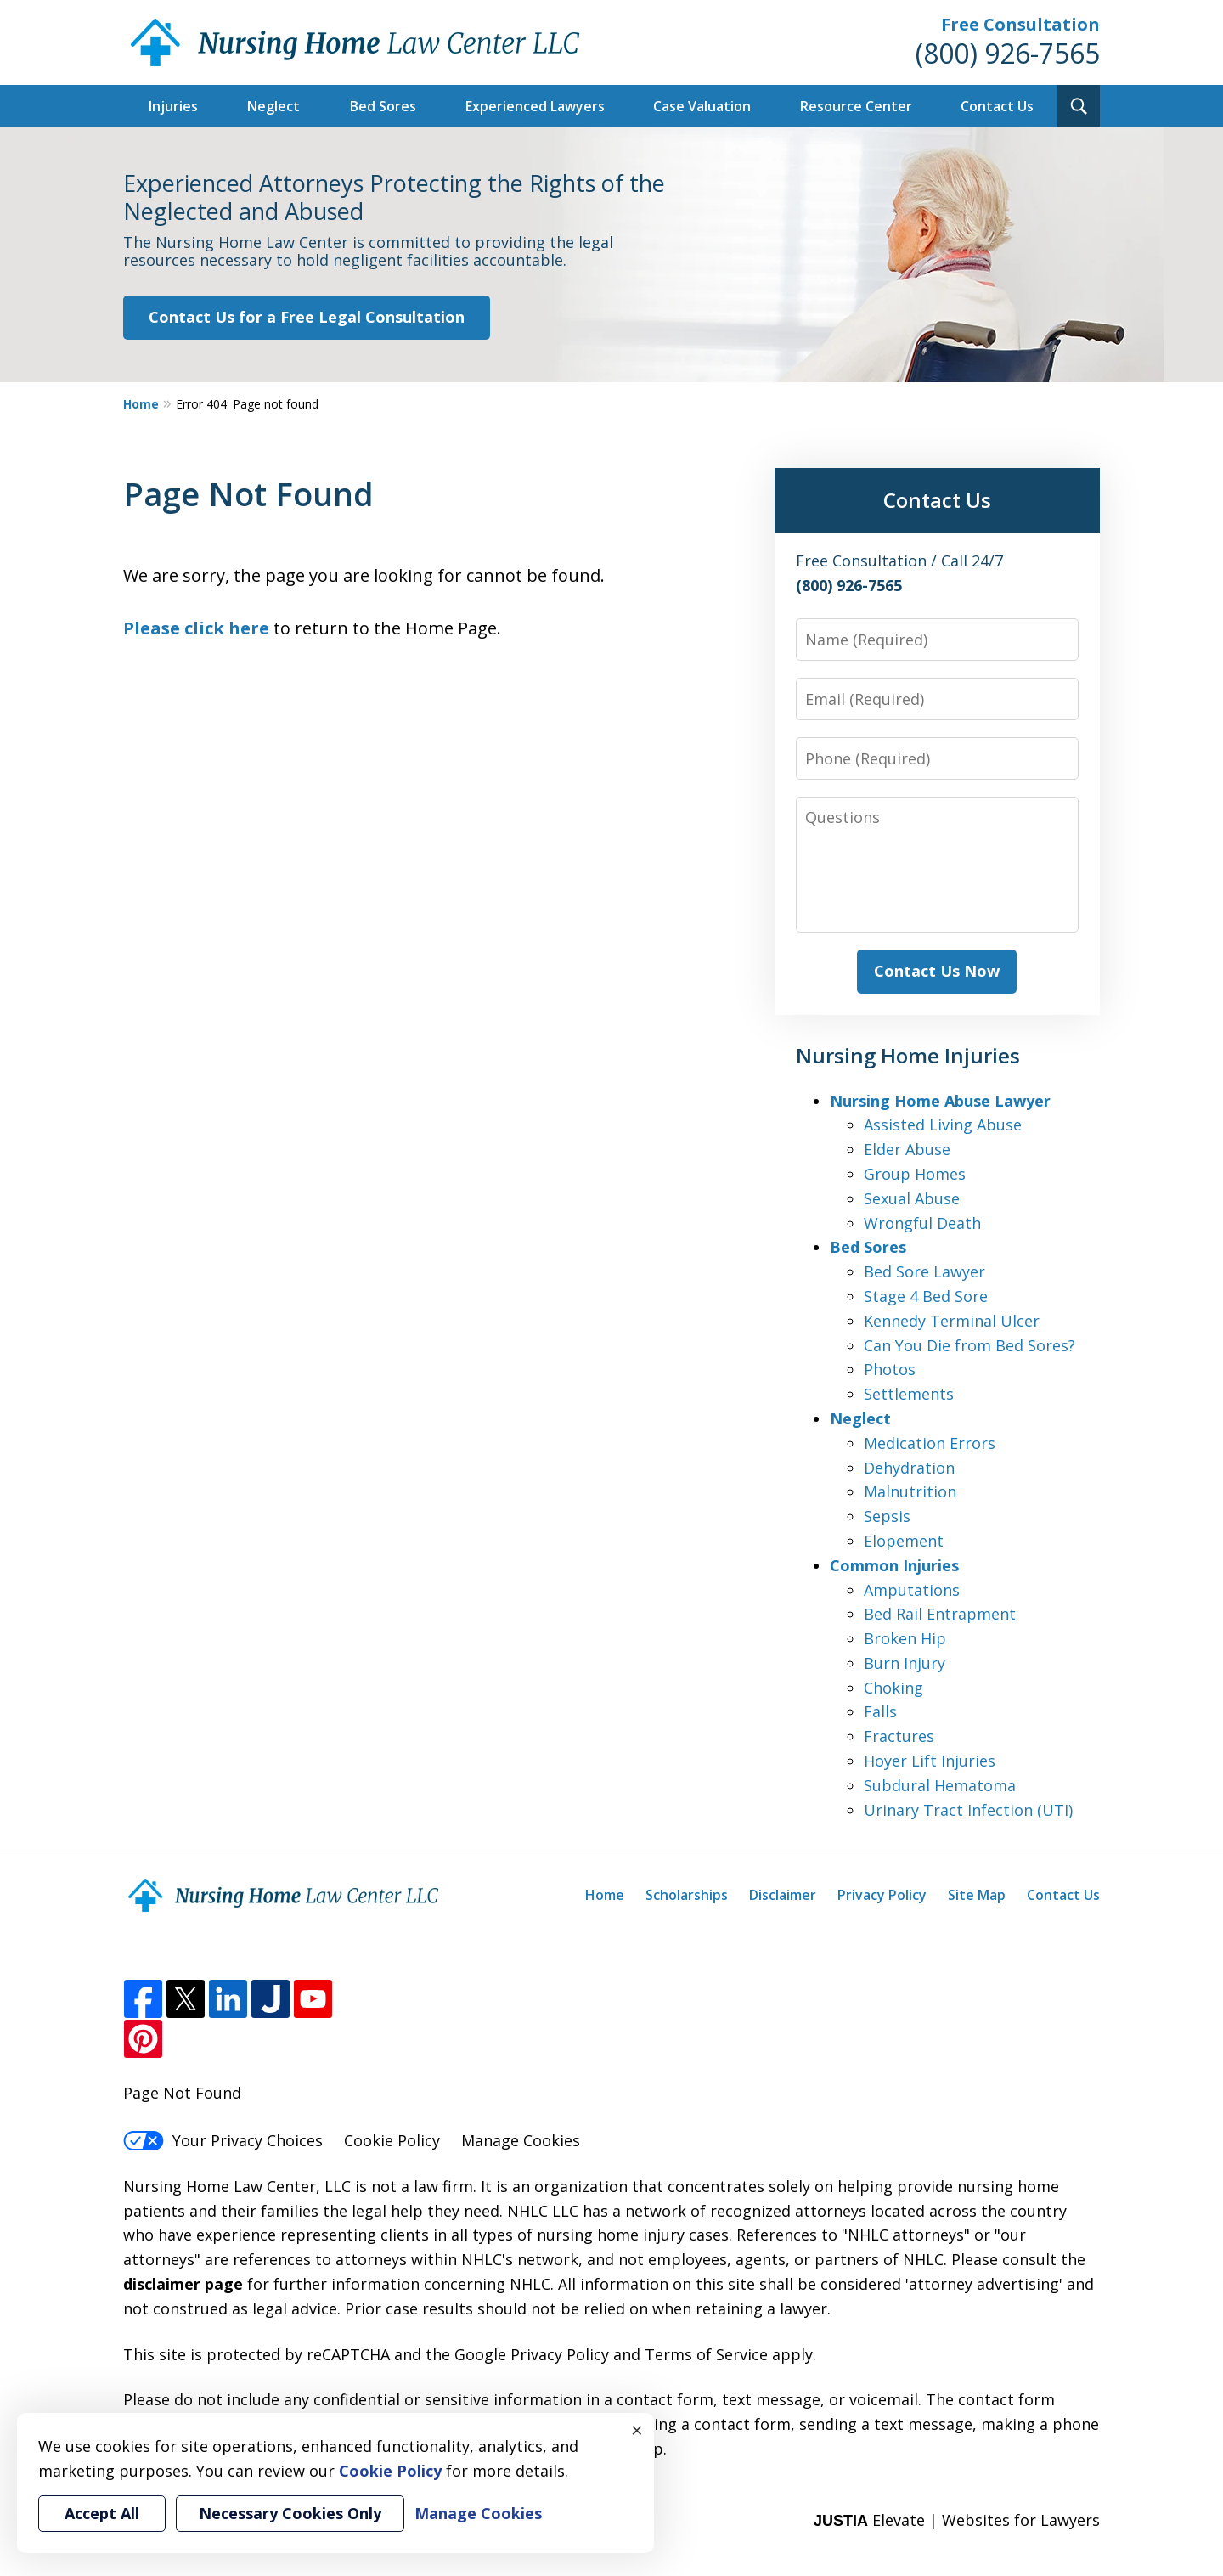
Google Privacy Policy (531, 2354)
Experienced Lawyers (535, 106)
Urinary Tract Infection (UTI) (968, 1810)
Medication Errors (929, 1443)
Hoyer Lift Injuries (929, 1760)
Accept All (102, 2513)
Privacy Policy (882, 1894)
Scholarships (686, 1894)
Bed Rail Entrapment (940, 1614)
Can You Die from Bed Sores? (969, 1345)
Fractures (899, 1736)
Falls (880, 1711)
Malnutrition (910, 1491)
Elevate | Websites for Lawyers (957, 2520)
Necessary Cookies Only (290, 2513)
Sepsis (887, 1516)
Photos (890, 1369)
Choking (893, 1687)
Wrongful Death (922, 1223)
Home (141, 404)
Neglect (273, 106)
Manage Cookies (520, 2140)
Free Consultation (1020, 24)
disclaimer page (183, 2284)
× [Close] (637, 2430)
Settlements (909, 1394)
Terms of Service (706, 2354)
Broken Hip (905, 1638)
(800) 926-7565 (1008, 53)
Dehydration (909, 1467)
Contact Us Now (937, 971)
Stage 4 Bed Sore (926, 1296)
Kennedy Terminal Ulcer (952, 1321)
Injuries (173, 106)
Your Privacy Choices (223, 2140)
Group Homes (915, 1174)
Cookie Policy (392, 2140)
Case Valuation (702, 106)
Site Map (977, 1894)
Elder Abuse (907, 1149)
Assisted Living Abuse (943, 1124)
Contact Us (997, 106)
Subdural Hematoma (940, 1785)
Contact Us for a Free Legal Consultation (307, 317)
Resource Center (856, 106)
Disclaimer (782, 1894)
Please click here (196, 628)
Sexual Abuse (912, 1198)
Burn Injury (904, 1663)
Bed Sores (383, 106)
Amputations (912, 1590)
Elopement (904, 1540)
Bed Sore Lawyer (924, 1271)
